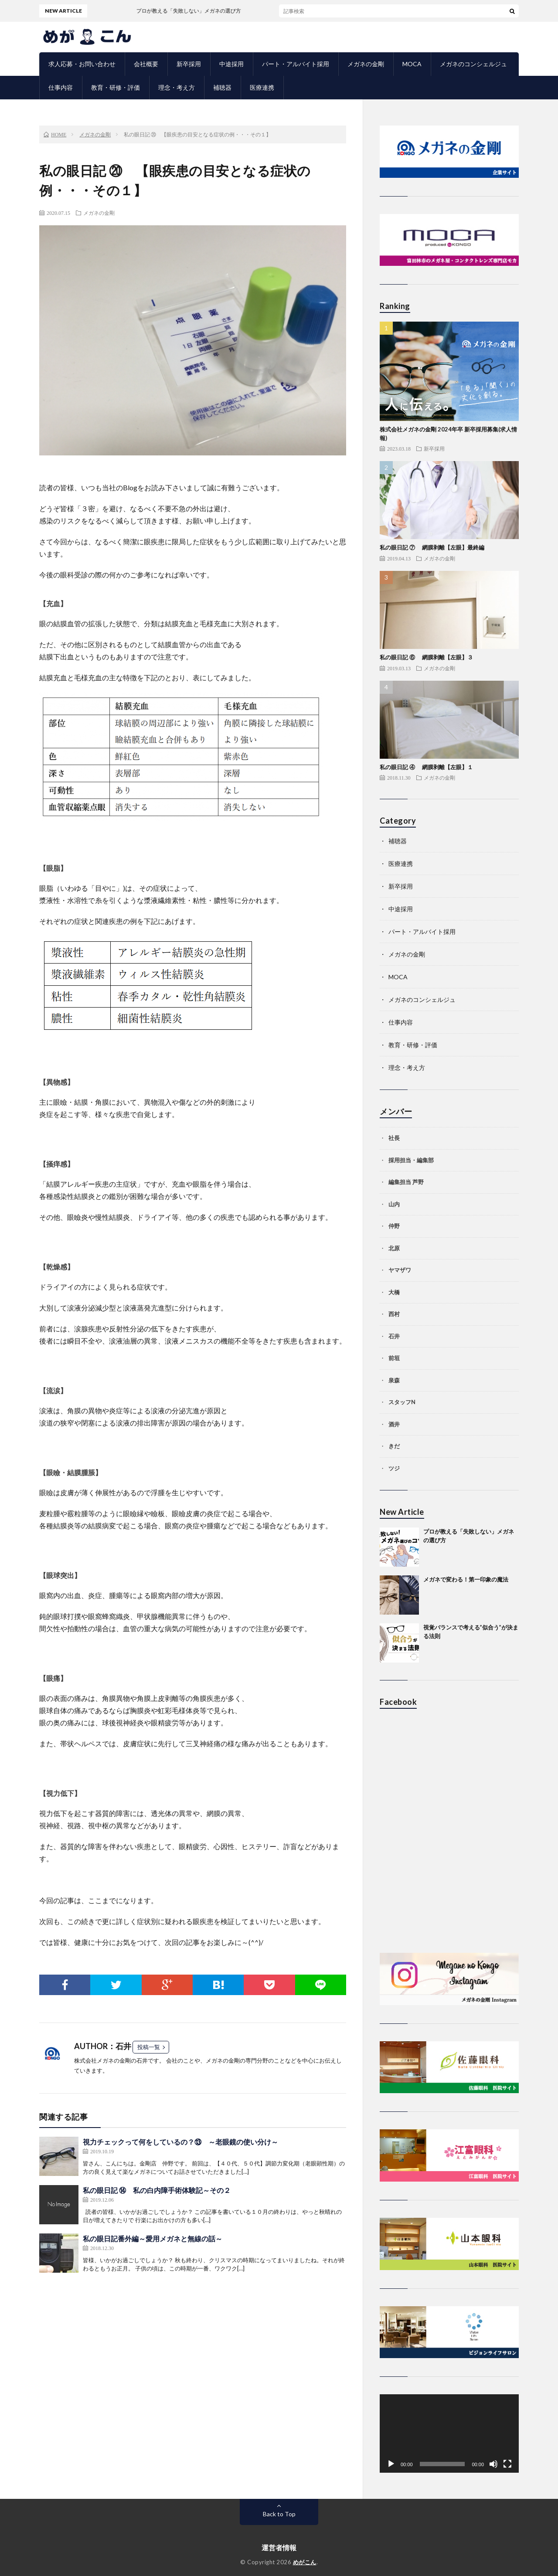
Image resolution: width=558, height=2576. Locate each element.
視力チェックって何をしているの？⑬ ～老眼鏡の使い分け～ (180, 2142)
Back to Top (279, 2514)
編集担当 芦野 (406, 1181)
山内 (394, 1204)
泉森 (394, 1380)
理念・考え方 (176, 87)
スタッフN (401, 1401)
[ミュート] (493, 2464)
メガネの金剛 (365, 64)
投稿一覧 (148, 2046)
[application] (449, 2433)
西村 (394, 1313)
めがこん (304, 2562)
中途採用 (231, 64)
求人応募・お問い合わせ (82, 64)
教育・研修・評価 (115, 87)
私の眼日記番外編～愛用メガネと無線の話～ (152, 2238)
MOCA (412, 64)
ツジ (394, 1468)
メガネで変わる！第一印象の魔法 (465, 1579)
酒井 (394, 1424)
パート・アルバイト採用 (295, 64)
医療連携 (262, 87)
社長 (394, 1137)
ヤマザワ (399, 1269)
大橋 (394, 1292)
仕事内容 (60, 87)
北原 (394, 1248)
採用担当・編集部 (411, 1160)
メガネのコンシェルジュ (473, 64)
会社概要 (146, 64)
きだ (394, 1445)
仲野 (394, 1225)
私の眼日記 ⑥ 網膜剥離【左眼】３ (426, 657)
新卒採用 (189, 64)
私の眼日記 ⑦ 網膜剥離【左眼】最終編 (432, 547)
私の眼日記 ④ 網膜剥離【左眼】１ (426, 767)
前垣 (394, 1357)
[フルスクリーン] (507, 2464)
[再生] (391, 2464)
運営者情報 (279, 2547)
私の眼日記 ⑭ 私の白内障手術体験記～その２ (157, 2190)
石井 (394, 1336)
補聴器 (222, 87)
